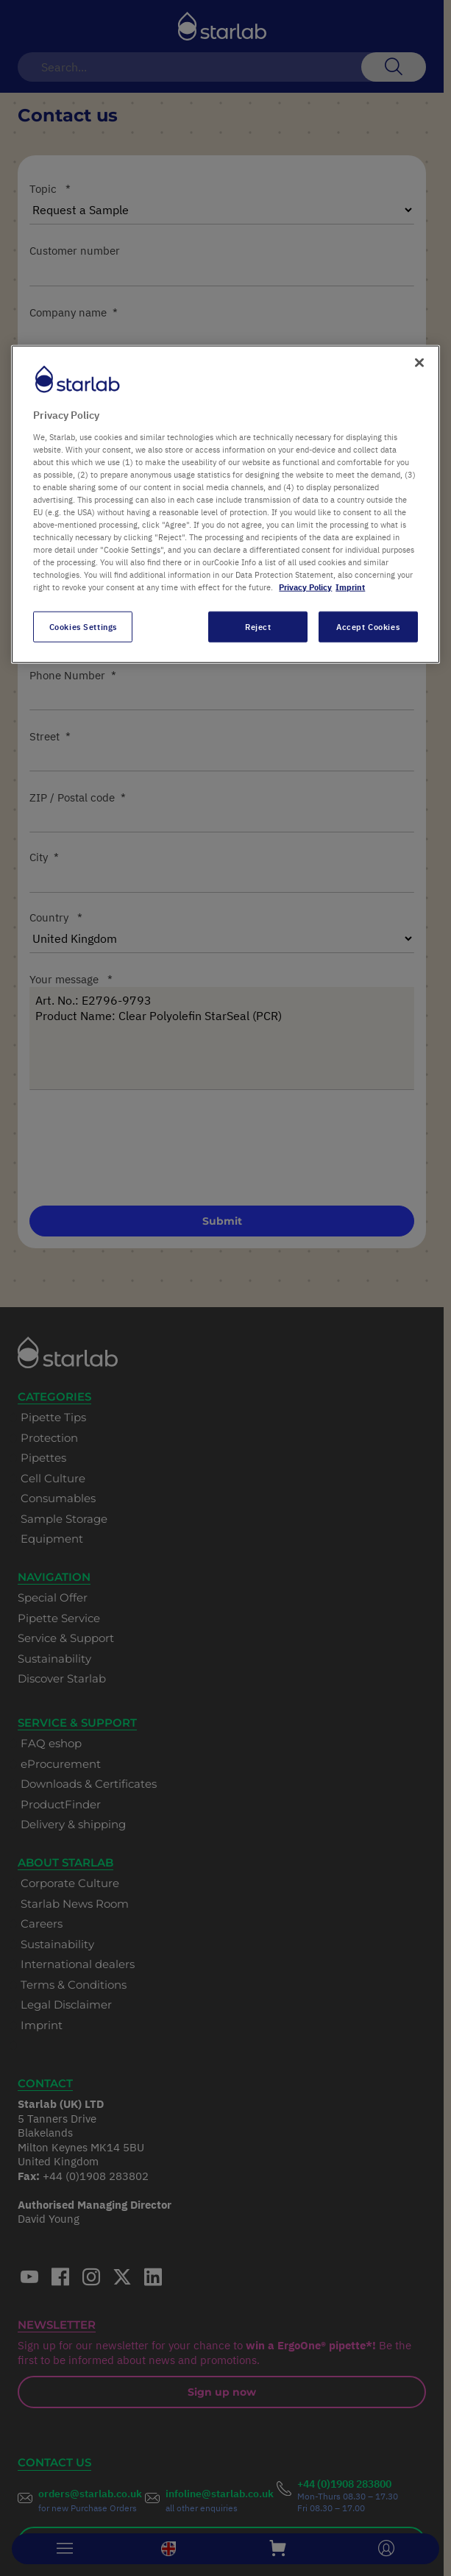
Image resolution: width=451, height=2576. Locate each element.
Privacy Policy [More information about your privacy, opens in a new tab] (305, 586)
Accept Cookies (367, 626)
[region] (225, 504)
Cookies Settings (83, 626)
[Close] (419, 363)
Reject (258, 626)
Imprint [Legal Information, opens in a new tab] (350, 586)
